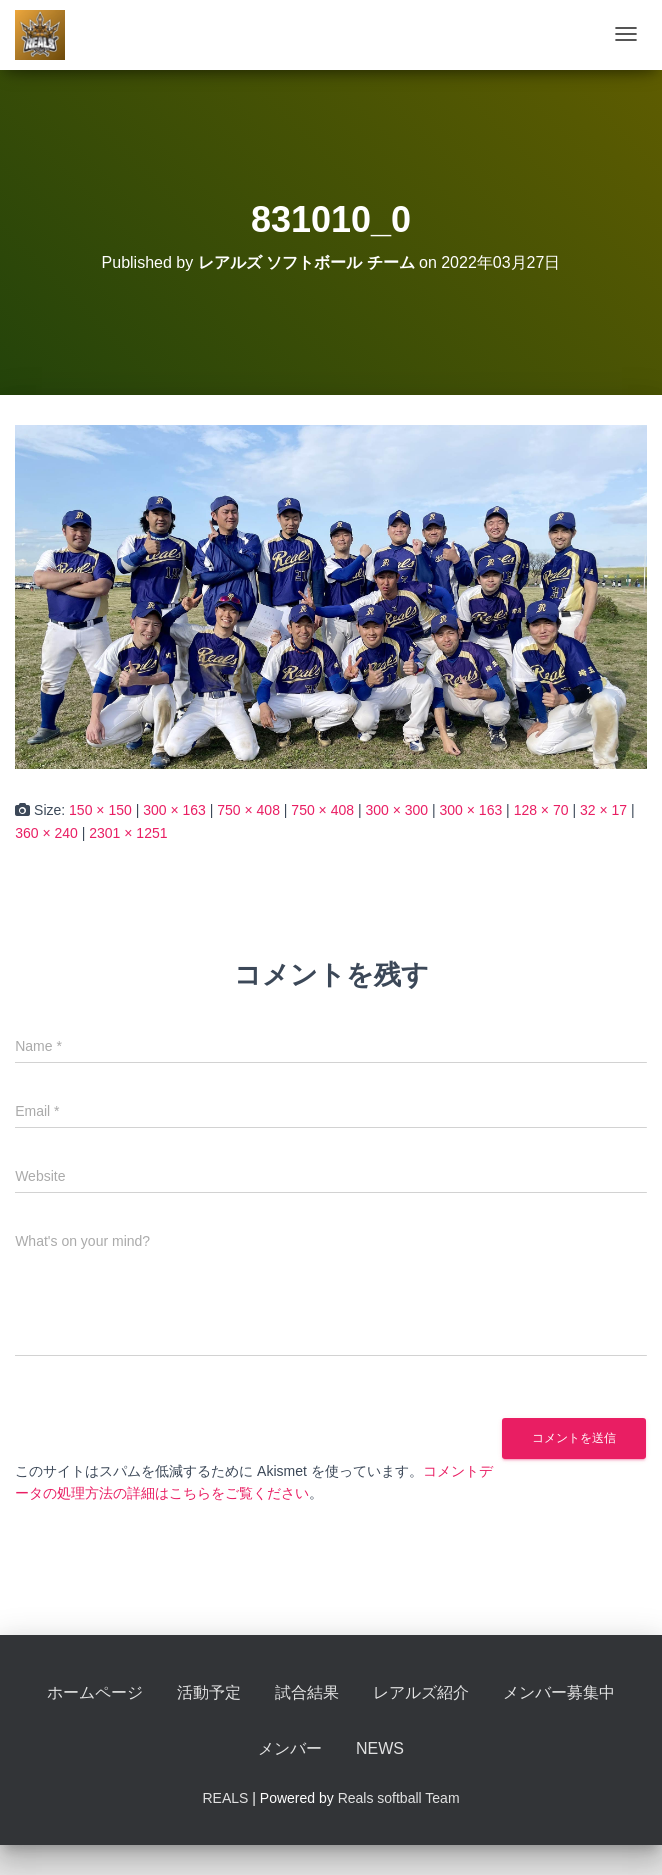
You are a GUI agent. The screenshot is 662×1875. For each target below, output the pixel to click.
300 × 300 (396, 810)
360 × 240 (46, 833)
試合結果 (307, 1692)
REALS (225, 1798)
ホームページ (95, 1692)
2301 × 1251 (128, 833)
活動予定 (209, 1692)
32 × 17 (603, 810)
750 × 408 (248, 810)
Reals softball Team (399, 1798)
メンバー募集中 (559, 1692)
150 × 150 (100, 810)
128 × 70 (541, 810)
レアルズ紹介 (421, 1692)
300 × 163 (174, 810)
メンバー (290, 1748)
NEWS (380, 1748)
